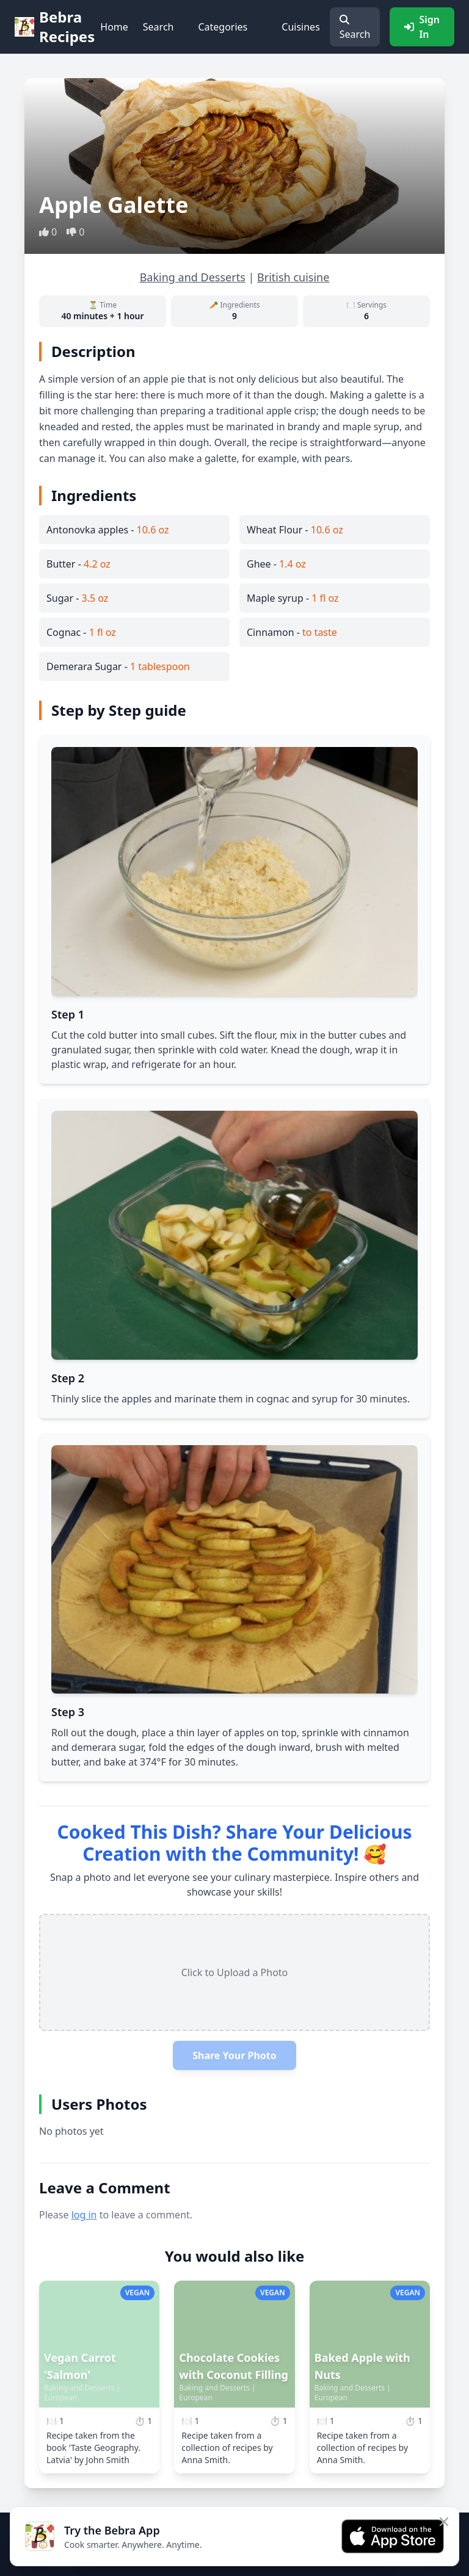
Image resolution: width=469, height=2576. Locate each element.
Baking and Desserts (192, 277)
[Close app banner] (444, 2521)
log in (84, 2214)
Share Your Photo (234, 2055)
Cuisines (301, 27)
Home (114, 27)
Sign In (422, 27)
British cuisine (293, 277)
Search (158, 27)
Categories (222, 27)
